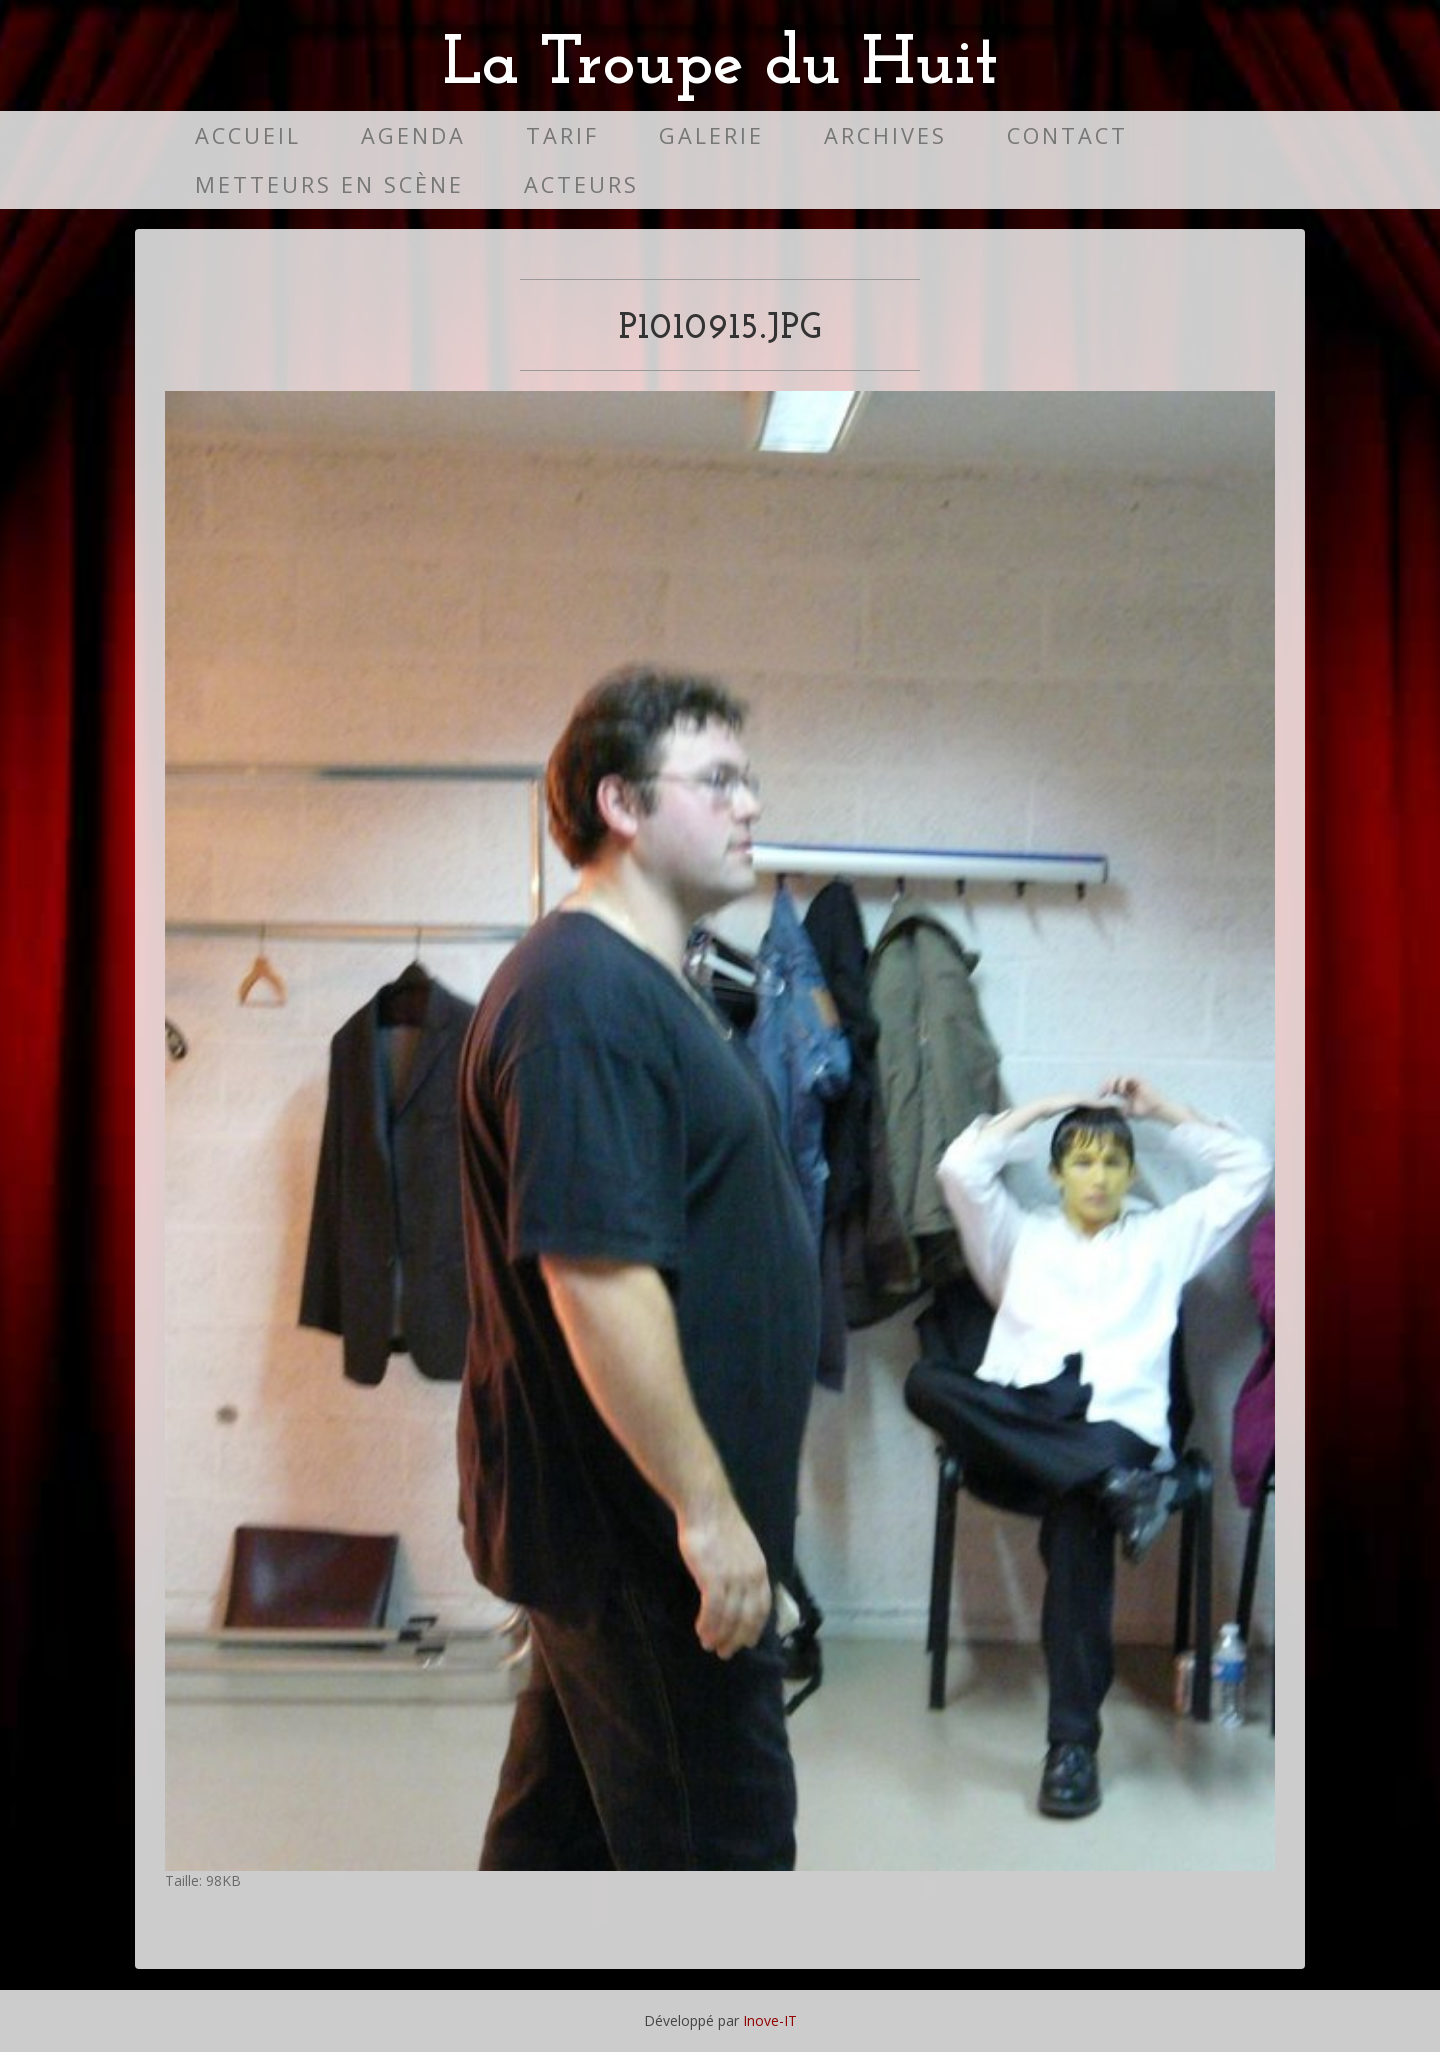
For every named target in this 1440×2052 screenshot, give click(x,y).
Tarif (562, 135)
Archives (885, 135)
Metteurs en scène (329, 184)
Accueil (248, 135)
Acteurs (581, 184)
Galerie (711, 135)
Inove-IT (770, 2020)
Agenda (413, 135)
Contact (1067, 135)
